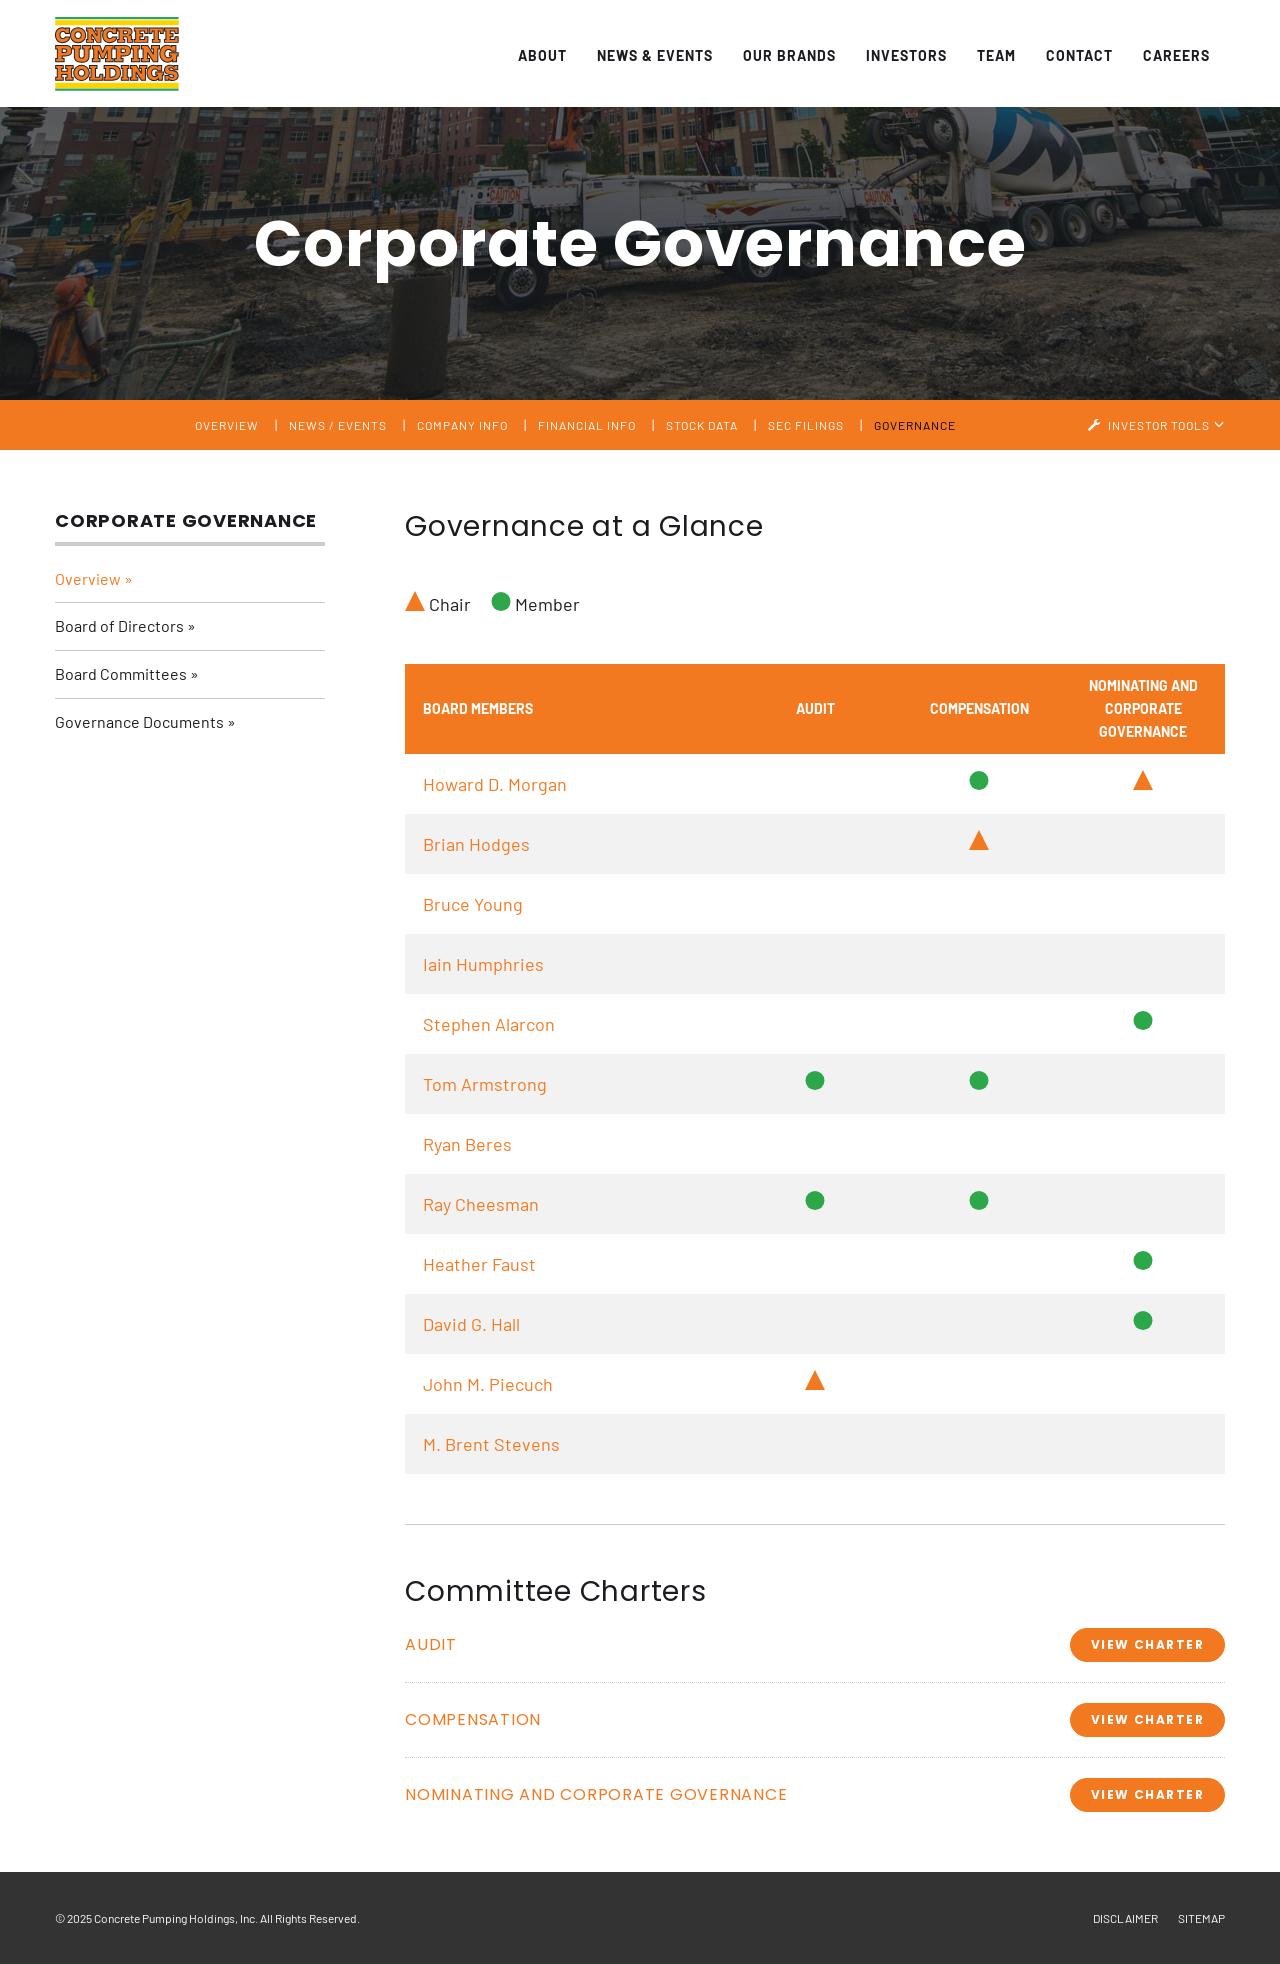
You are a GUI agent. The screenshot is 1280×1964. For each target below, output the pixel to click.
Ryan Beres (467, 1144)
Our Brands (789, 55)
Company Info (462, 425)
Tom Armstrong (485, 1084)
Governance (915, 425)
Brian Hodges (476, 844)
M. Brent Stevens (491, 1444)
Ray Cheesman (481, 1204)
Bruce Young (473, 904)
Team (996, 55)
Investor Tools (1160, 425)
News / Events (338, 425)
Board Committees (121, 673)
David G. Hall (471, 1324)
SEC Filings (806, 425)
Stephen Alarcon (489, 1024)
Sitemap (1201, 1918)
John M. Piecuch (488, 1384)
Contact (1079, 55)
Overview (227, 425)
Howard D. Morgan (495, 784)
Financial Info (587, 425)
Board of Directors (119, 625)
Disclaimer (1125, 1918)
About (542, 55)
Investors (906, 55)
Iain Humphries (483, 964)
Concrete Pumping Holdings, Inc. (176, 1918)
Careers (1176, 55)
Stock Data (702, 425)
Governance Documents (139, 721)
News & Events (655, 55)
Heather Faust (479, 1264)
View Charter (1147, 1644)
